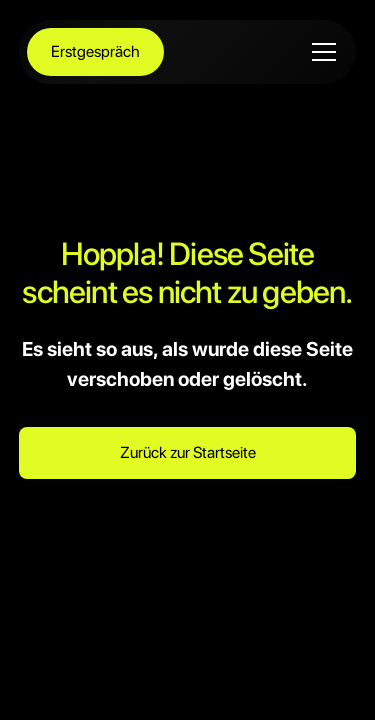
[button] (320, 52)
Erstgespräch (95, 51)
